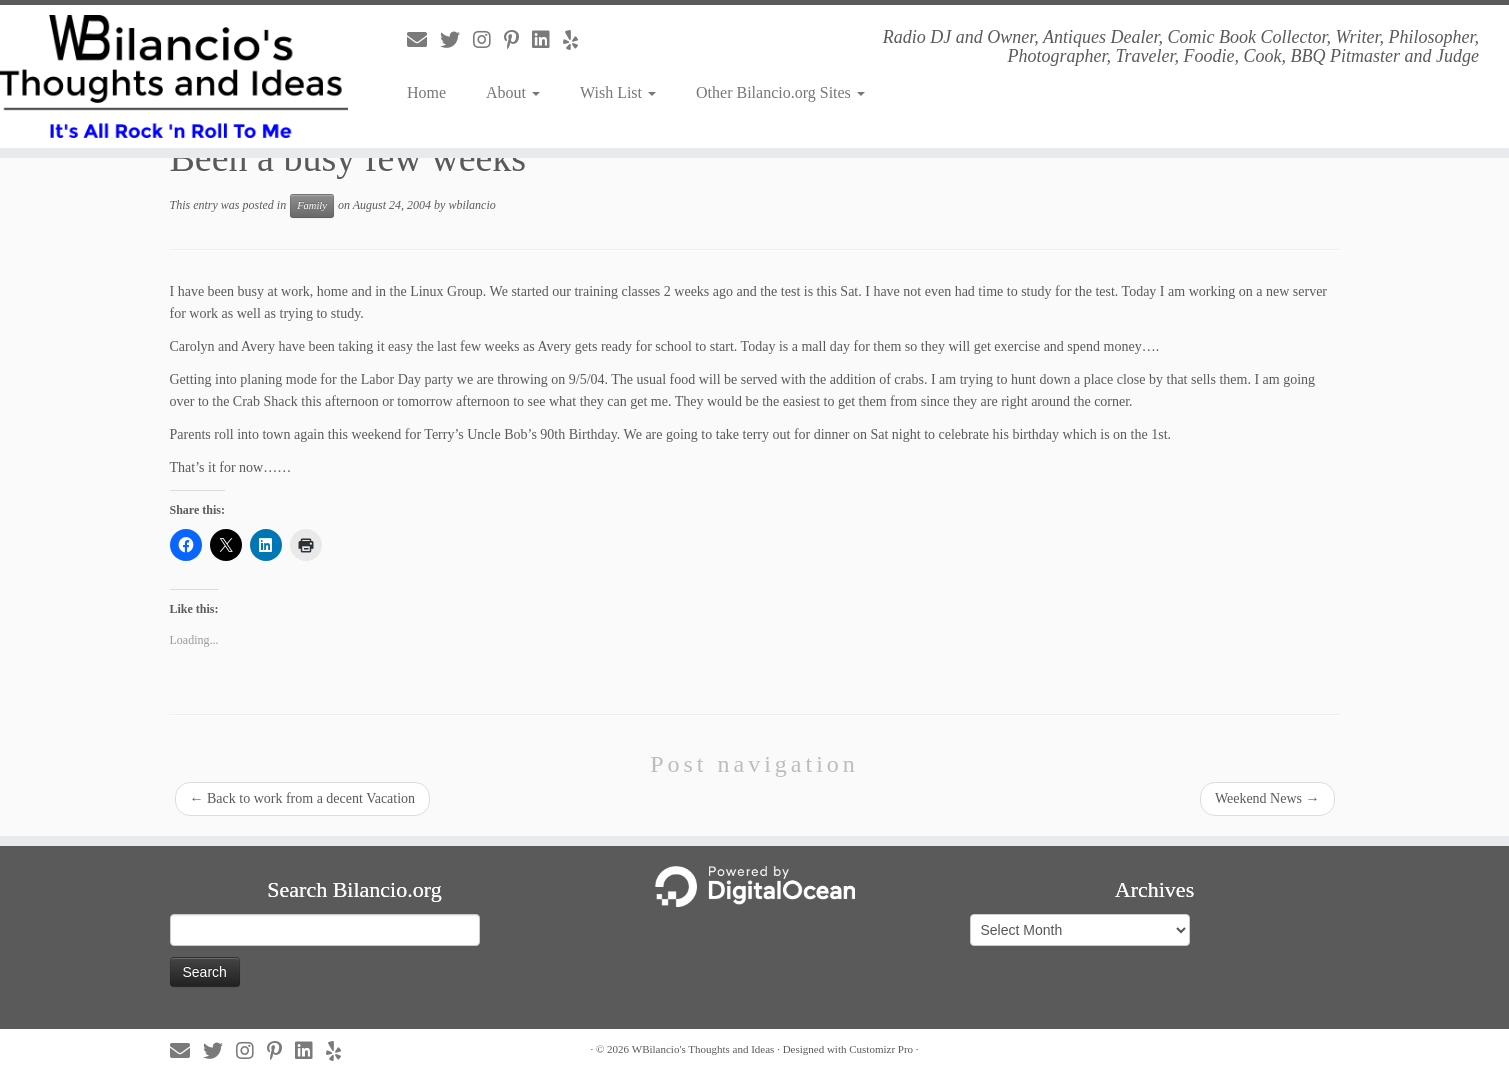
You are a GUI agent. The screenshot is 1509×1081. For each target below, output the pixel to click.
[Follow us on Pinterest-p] (518, 40)
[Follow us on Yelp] (577, 40)
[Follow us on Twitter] (456, 40)
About (513, 92)
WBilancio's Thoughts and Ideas (703, 1049)
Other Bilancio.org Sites (780, 92)
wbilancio (471, 205)
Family (312, 205)
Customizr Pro (881, 1049)
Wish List (618, 92)
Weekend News (1267, 798)
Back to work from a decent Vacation (303, 798)
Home (426, 92)
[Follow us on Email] (423, 40)
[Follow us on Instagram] (488, 40)
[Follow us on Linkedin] (547, 40)
